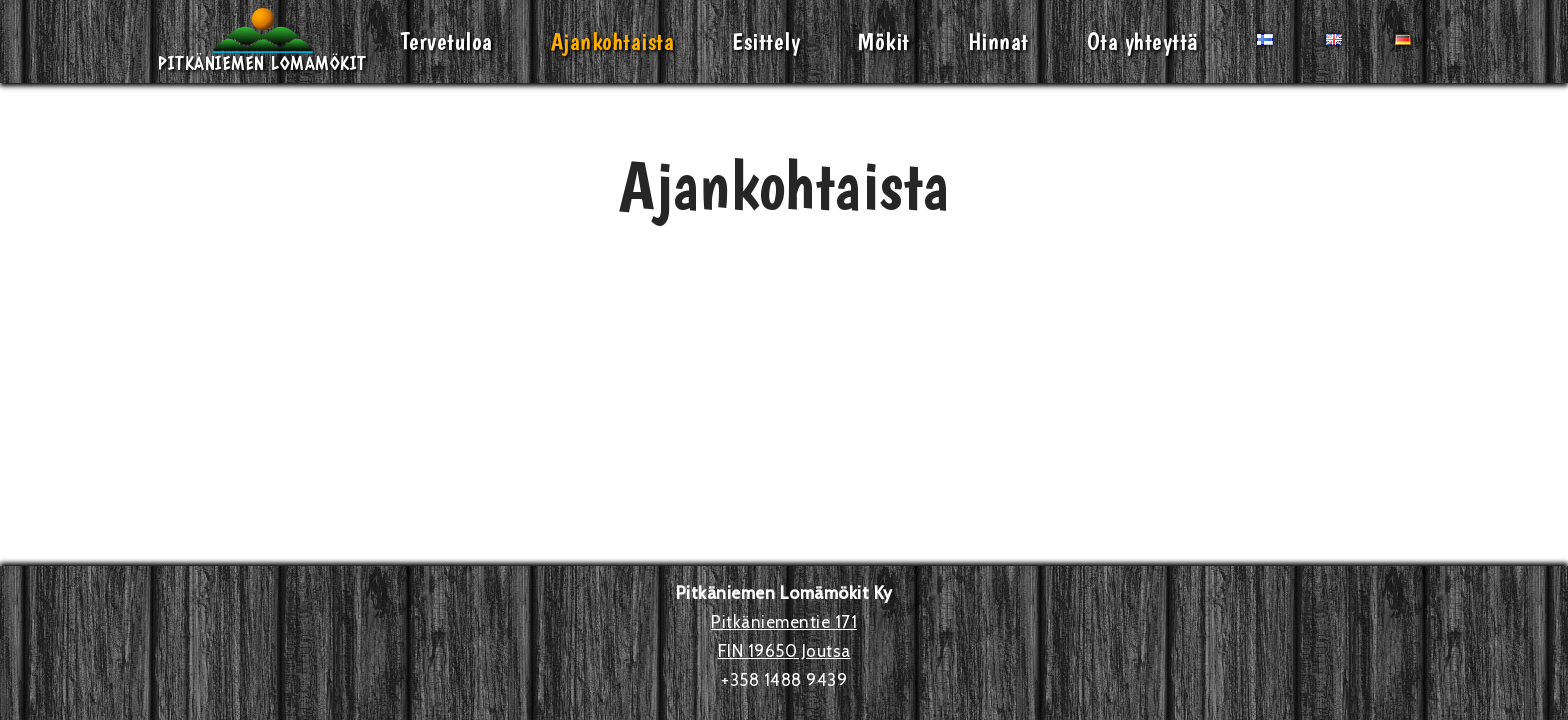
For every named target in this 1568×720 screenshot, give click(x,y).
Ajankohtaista (613, 41)
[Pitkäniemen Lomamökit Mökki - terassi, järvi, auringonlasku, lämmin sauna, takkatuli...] (262, 41)
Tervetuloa (447, 41)
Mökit (884, 41)
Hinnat (998, 41)
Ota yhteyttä (1143, 41)
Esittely (766, 41)
